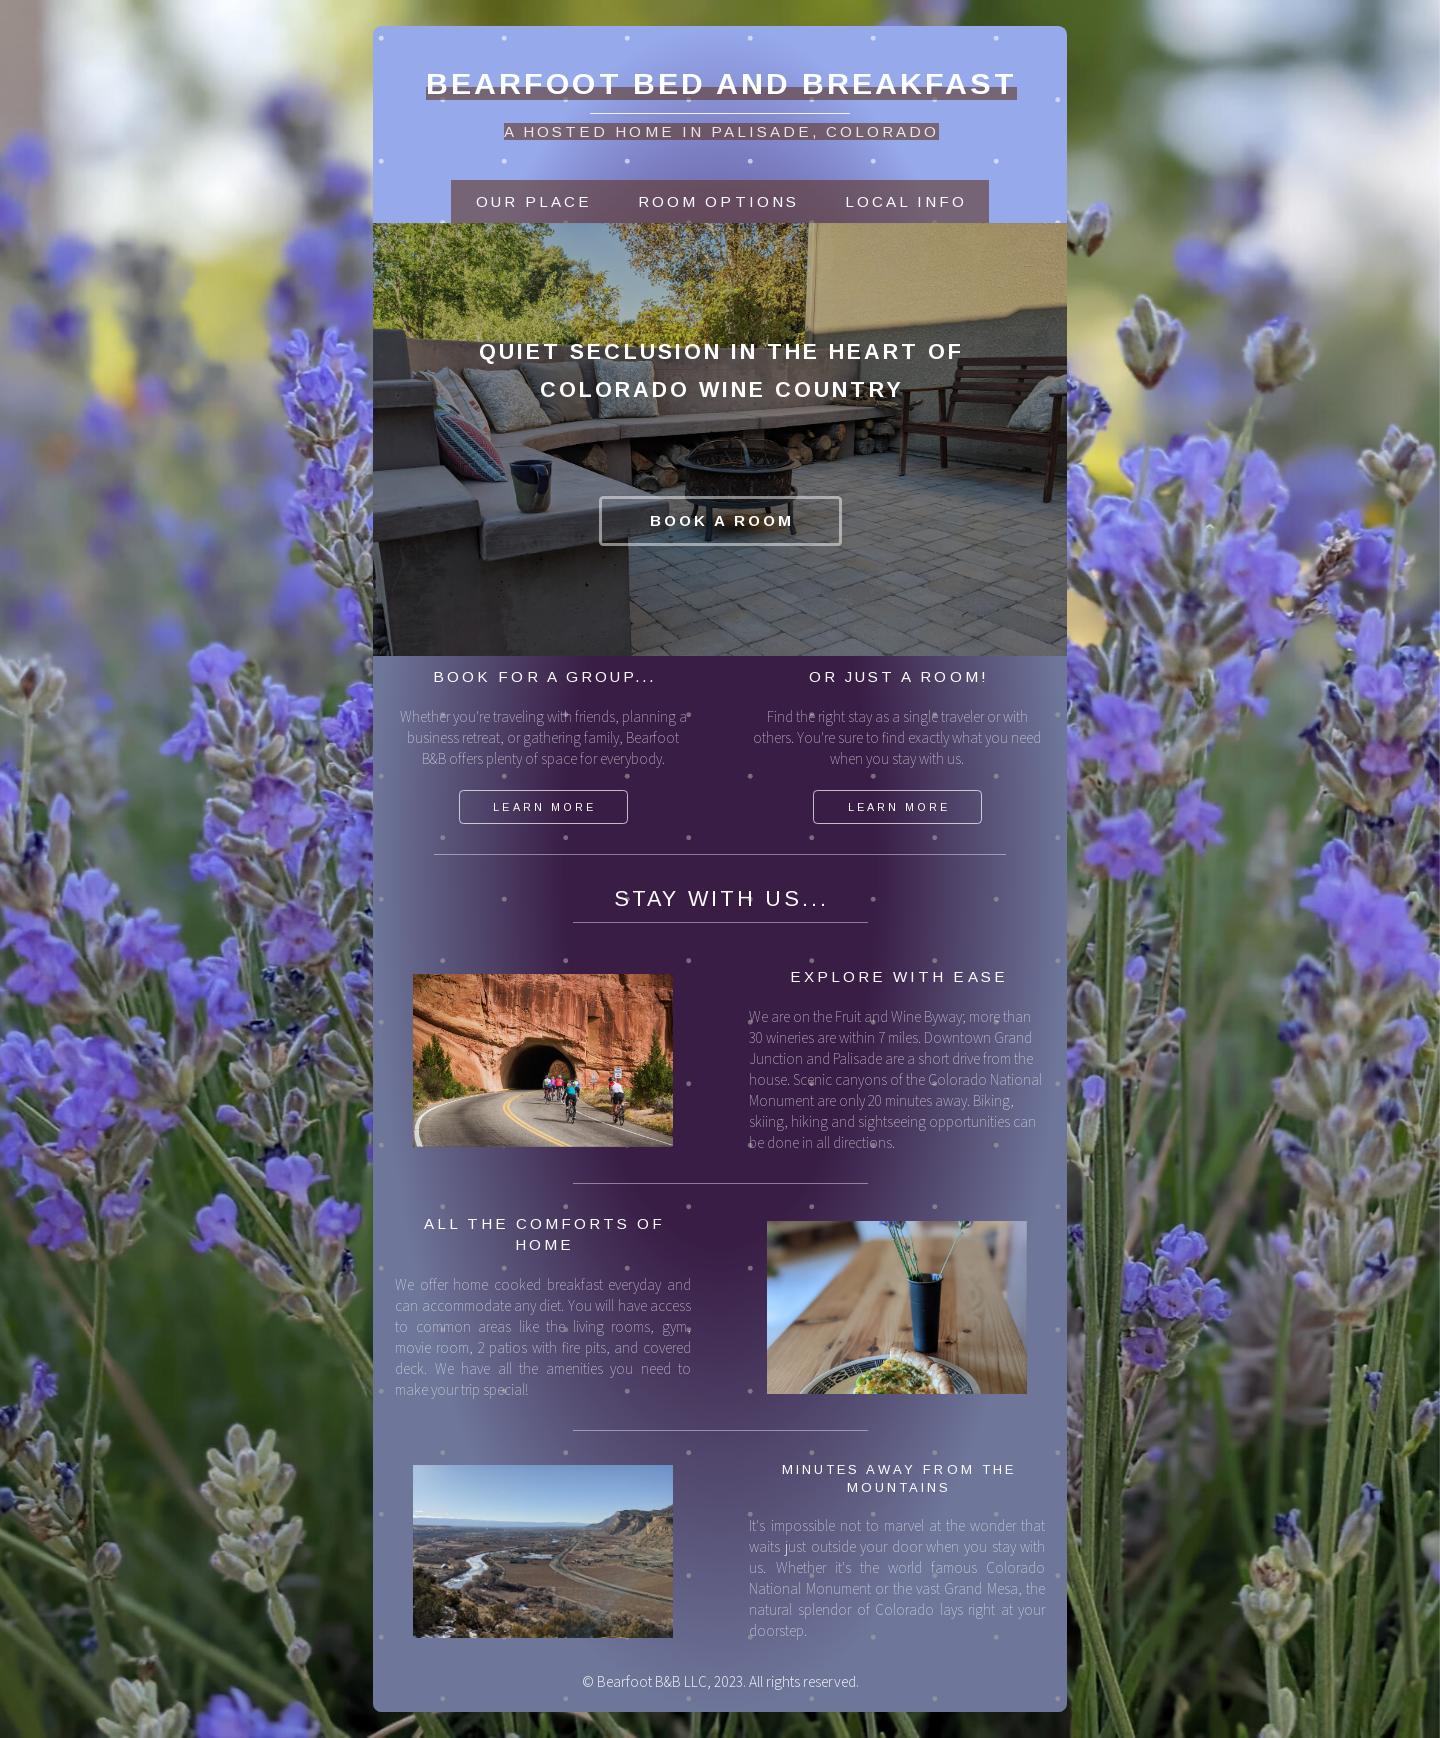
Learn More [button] (544, 807)
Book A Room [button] (722, 520)
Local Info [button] (906, 201)
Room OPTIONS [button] (718, 201)
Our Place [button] (534, 201)
